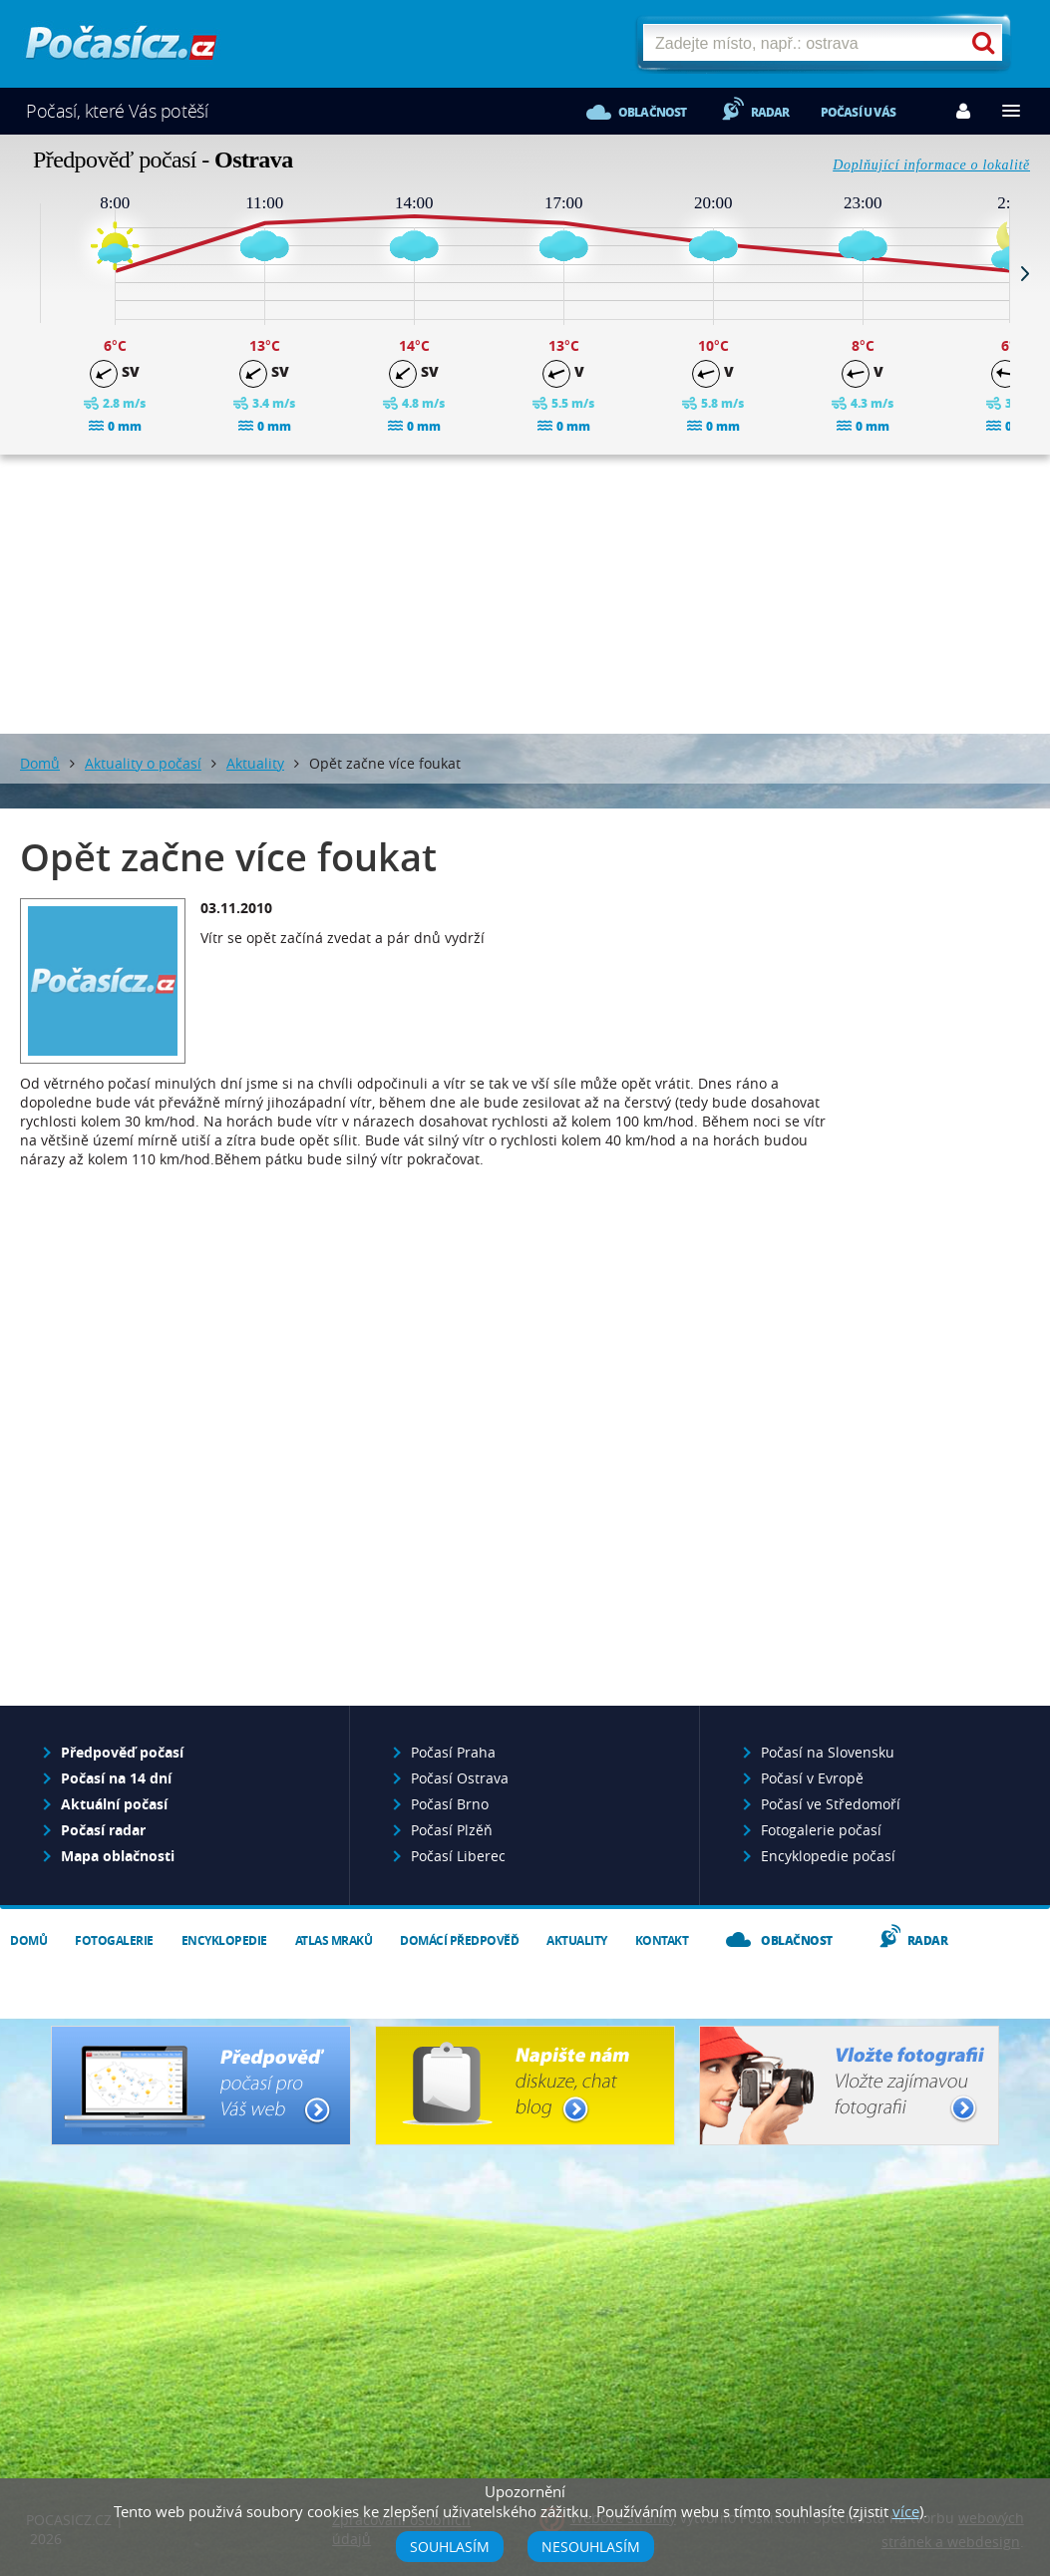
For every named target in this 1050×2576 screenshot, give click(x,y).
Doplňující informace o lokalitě (931, 165)
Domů (40, 763)
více (905, 2511)
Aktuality (255, 763)
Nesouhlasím (590, 2546)
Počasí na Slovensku (827, 1752)
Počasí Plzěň (452, 1829)
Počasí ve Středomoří (830, 1803)
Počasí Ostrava (460, 1778)
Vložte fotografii (849, 2085)
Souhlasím (450, 2546)
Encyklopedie (224, 1940)
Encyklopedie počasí (828, 1855)
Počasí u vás (858, 112)
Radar (770, 112)
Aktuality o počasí (143, 763)
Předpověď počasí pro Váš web (201, 2085)
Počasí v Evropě (812, 1778)
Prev (25, 273)
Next (1025, 273)
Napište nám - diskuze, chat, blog (525, 2085)
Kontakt (662, 1940)
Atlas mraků (334, 1940)
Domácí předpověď (459, 1940)
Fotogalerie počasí (821, 1829)
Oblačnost (652, 112)
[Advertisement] (525, 594)
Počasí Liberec (458, 1855)
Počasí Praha (453, 1752)
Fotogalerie (114, 1940)
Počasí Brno (450, 1803)
